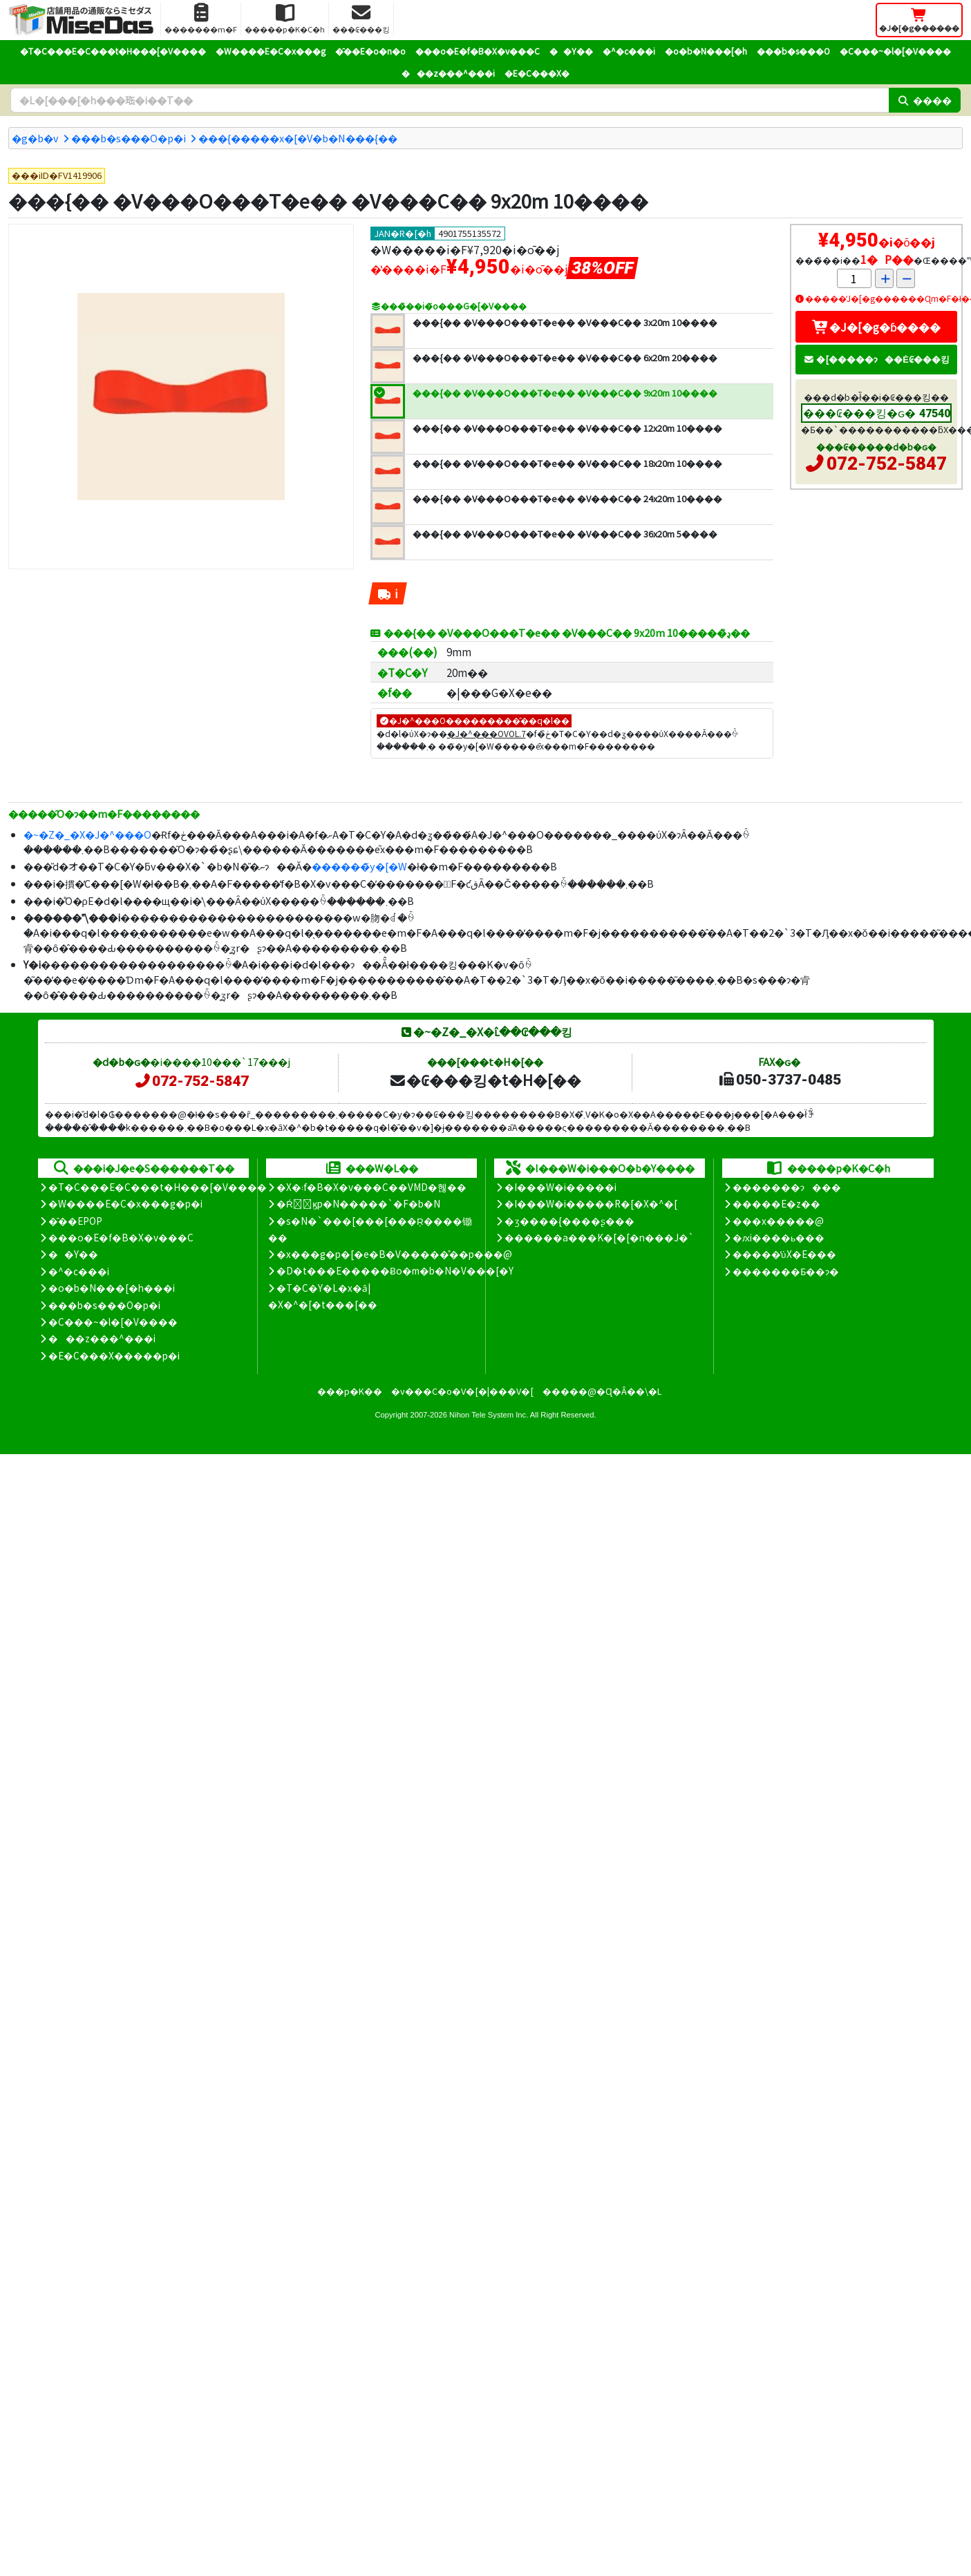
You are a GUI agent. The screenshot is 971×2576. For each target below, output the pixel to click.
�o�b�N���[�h (706, 51)
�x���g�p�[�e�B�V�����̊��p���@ (394, 1254)
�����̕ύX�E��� (784, 1254)
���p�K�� (349, 1390)
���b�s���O (793, 51)
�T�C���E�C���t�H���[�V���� (113, 51)
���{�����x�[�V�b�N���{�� (297, 138)
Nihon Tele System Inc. (488, 1415)
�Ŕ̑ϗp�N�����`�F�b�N (358, 1203)
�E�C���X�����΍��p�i (114, 1355)
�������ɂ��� (787, 1187)
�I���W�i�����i (560, 1187)
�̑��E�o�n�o (370, 51)
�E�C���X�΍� (537, 73)
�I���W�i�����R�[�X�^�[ (591, 1203)
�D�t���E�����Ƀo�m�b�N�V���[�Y (394, 1270)
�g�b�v (35, 138)
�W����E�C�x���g (271, 51)
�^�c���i (629, 51)
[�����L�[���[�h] (449, 100)
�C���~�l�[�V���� (895, 51)
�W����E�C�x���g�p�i (125, 1203)
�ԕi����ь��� (778, 1237)
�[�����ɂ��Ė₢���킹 (876, 358)
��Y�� (571, 51)
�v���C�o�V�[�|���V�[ (462, 1390)
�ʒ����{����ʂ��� (569, 1221)
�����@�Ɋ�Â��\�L (602, 1390)
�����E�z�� (776, 1203)
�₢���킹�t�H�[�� (484, 1079)
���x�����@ (778, 1221)
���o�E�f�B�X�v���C (477, 51)
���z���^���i (448, 73)
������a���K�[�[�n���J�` (599, 1237)
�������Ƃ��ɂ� (786, 1271)
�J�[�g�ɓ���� (876, 326)
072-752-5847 (887, 463)
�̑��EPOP (75, 1221)
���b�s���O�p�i (128, 138)
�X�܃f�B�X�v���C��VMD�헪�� (371, 1187)
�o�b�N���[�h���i (111, 1288)
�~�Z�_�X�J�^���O (87, 834)
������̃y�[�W (359, 866)
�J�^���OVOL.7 (486, 733)
